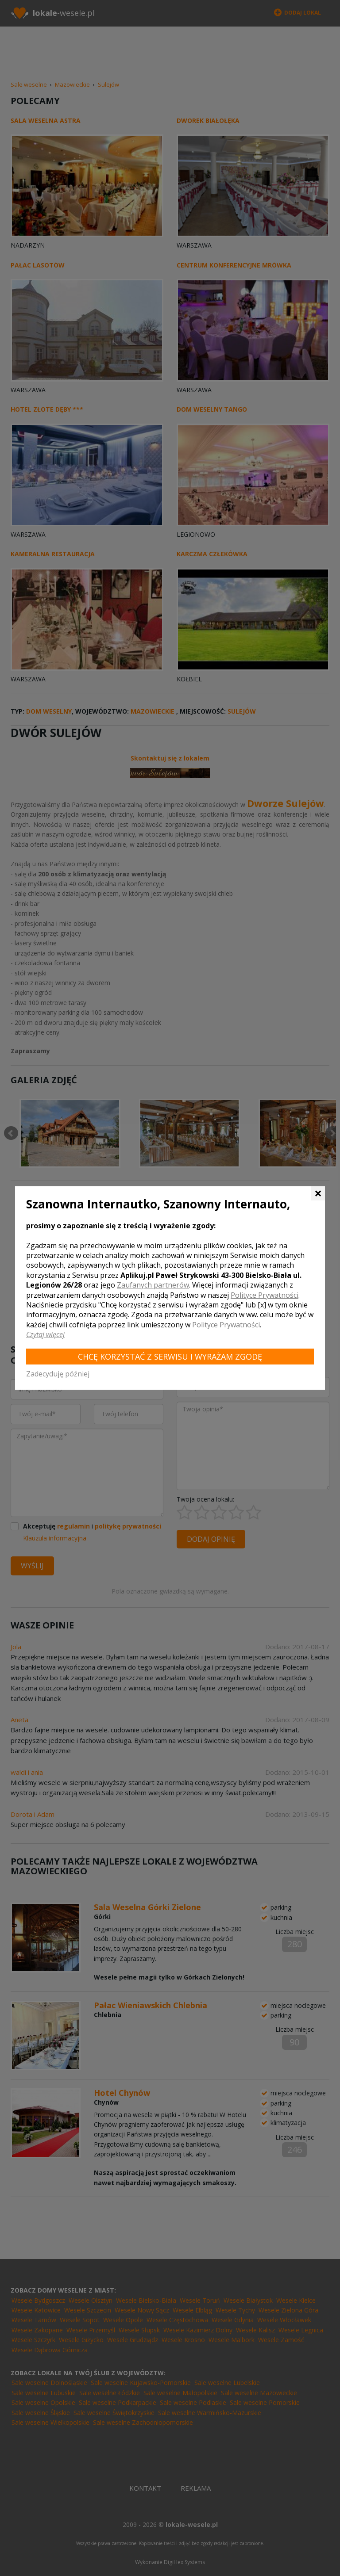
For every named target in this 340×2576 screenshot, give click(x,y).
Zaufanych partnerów (153, 1285)
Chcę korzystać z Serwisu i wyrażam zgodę (170, 1356)
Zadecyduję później (57, 1374)
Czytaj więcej (45, 1334)
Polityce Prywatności (264, 1295)
